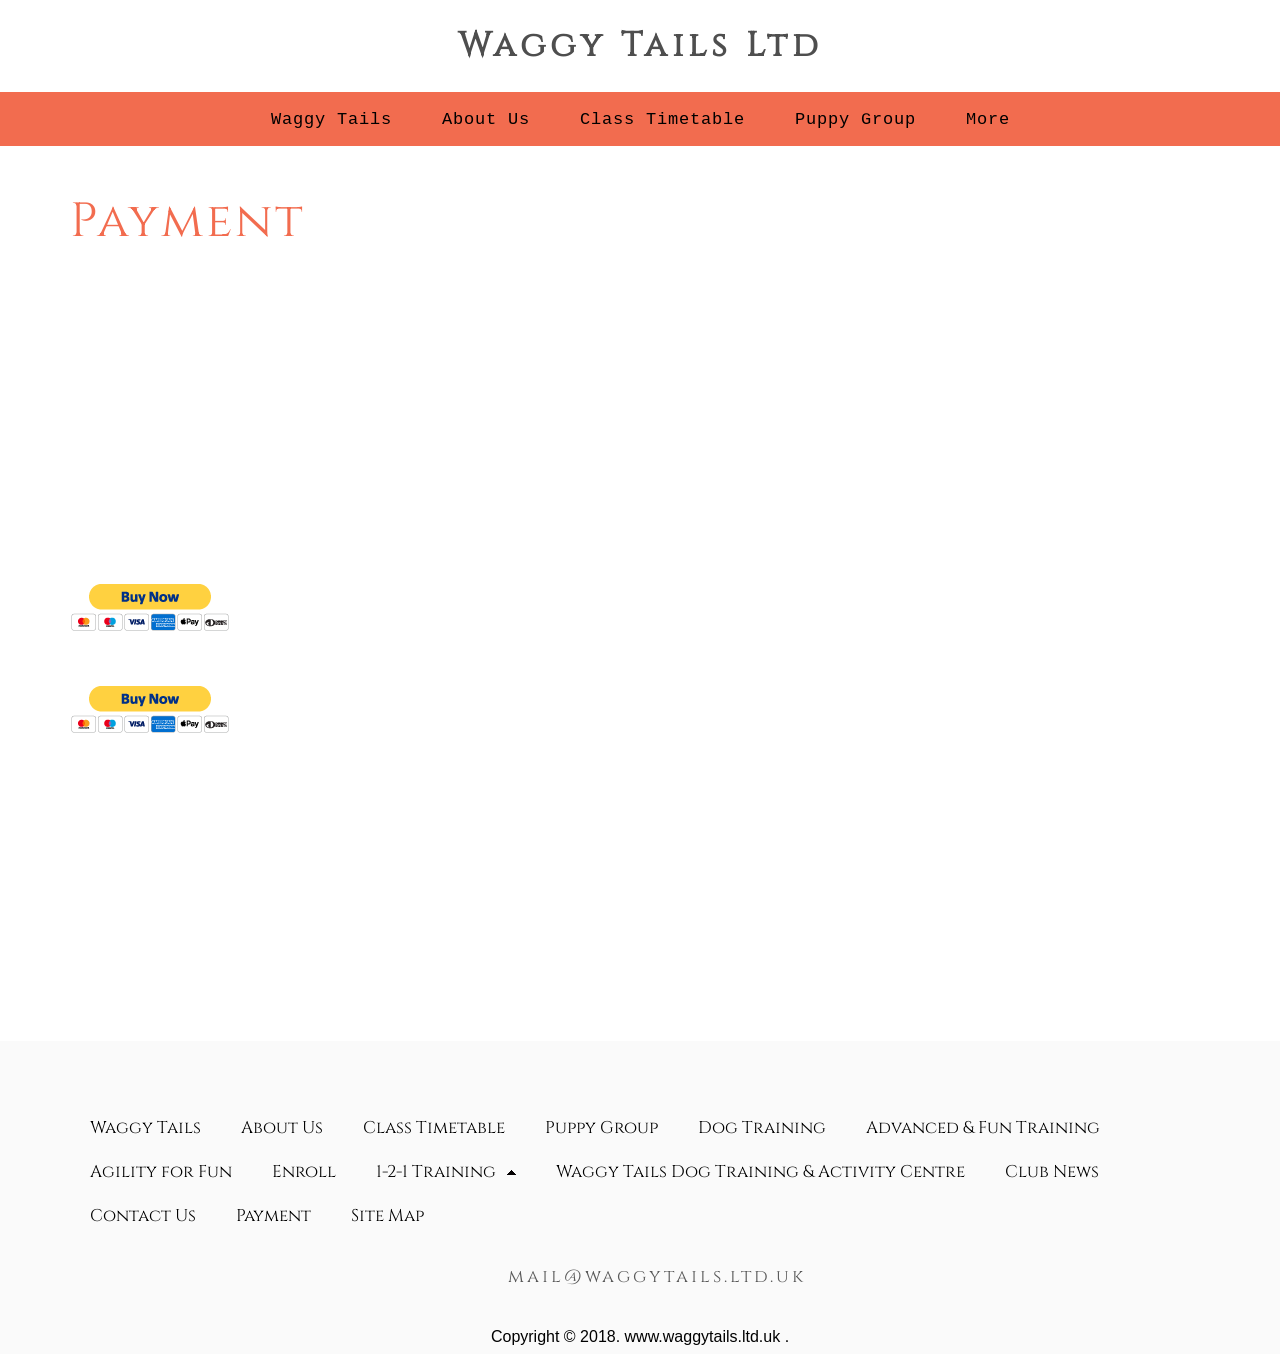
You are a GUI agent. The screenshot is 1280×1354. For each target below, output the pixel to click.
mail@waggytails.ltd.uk (657, 1276)
